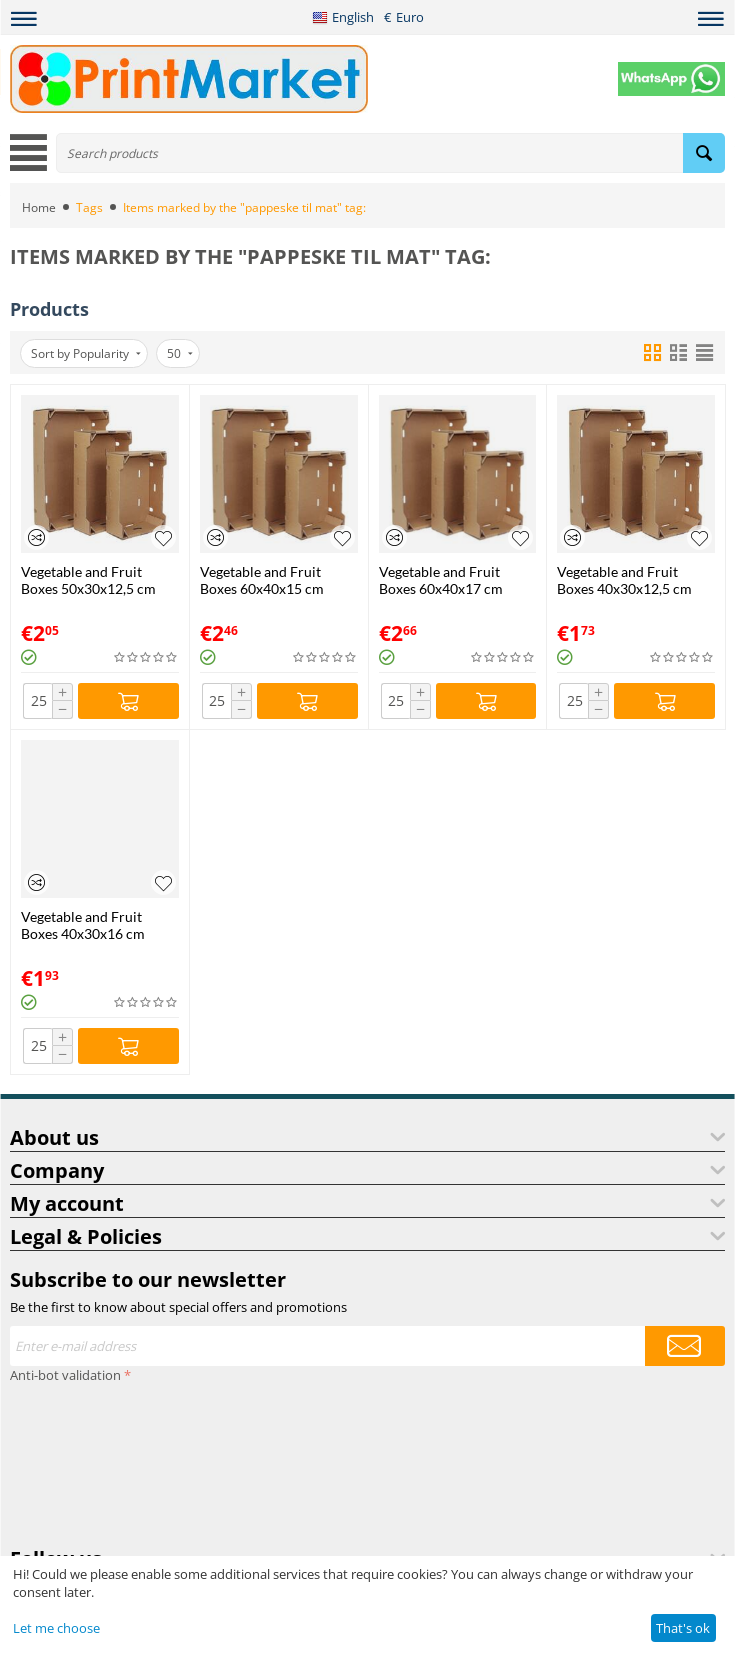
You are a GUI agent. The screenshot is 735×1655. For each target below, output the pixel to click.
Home (39, 207)
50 (180, 353)
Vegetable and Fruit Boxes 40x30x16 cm (83, 925)
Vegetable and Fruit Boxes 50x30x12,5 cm (88, 580)
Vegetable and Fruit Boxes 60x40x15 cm (262, 580)
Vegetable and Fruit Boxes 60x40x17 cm (441, 580)
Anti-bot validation (65, 1375)
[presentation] (92, 1461)
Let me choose (56, 1628)
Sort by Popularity (86, 353)
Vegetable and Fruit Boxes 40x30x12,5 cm (624, 580)
